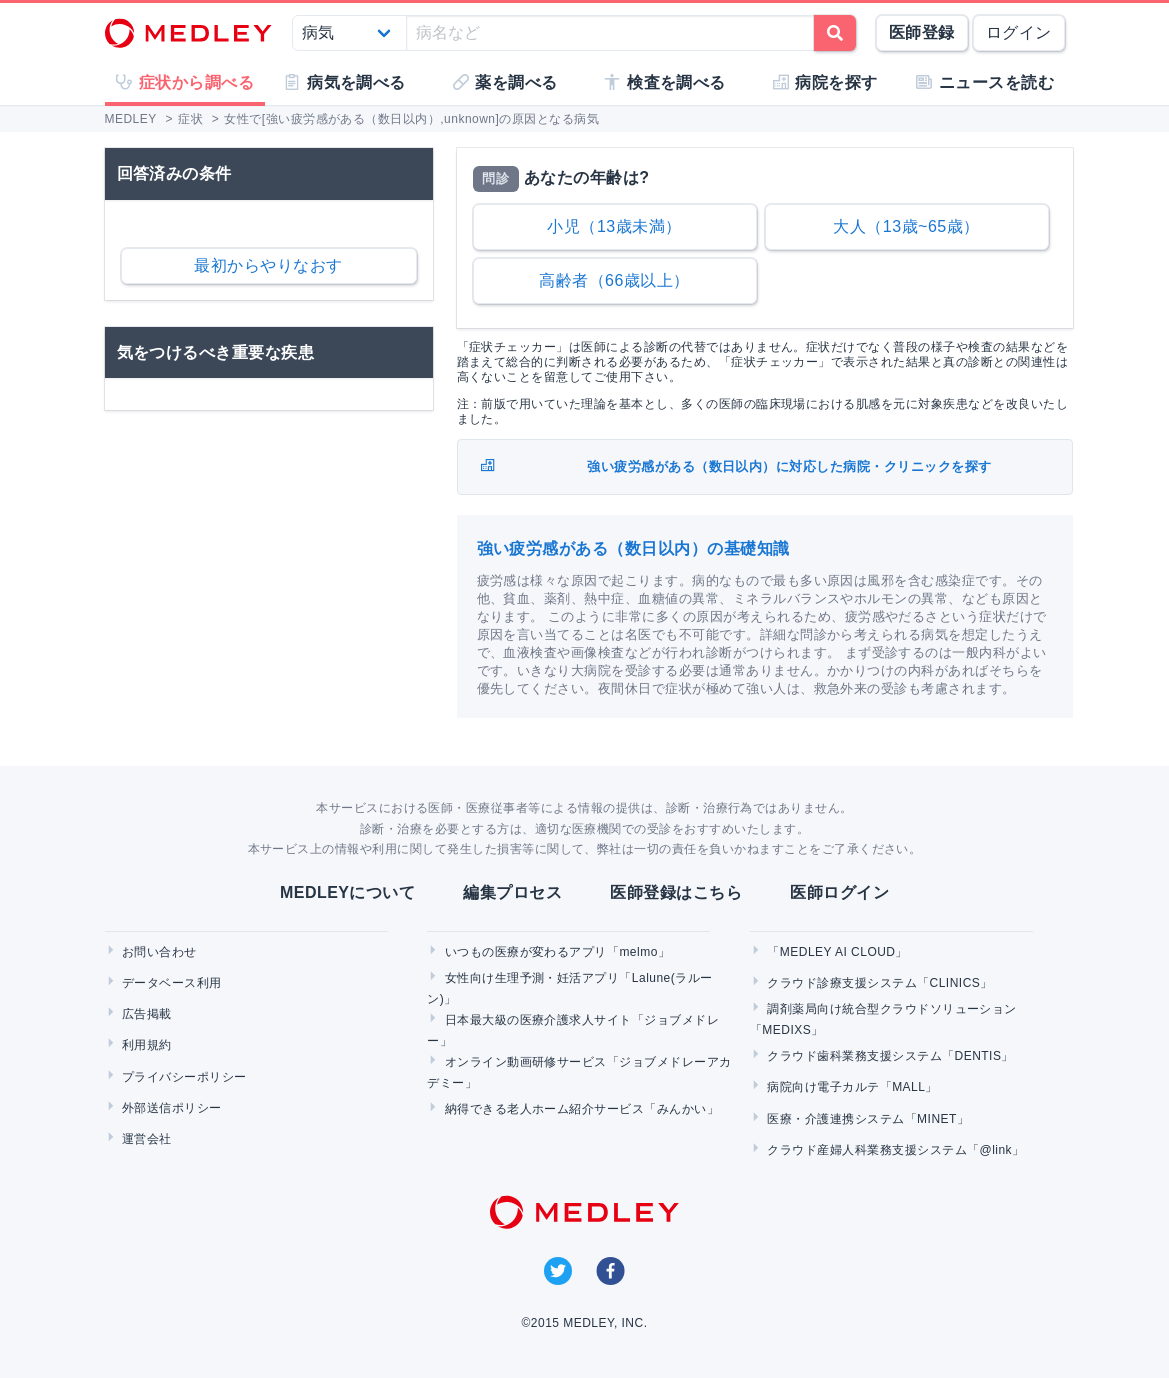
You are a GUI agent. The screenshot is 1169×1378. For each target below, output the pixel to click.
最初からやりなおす (268, 265)
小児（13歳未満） (614, 226)
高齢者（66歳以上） (614, 280)
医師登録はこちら (676, 892)
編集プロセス (512, 892)
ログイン (1019, 32)
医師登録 (922, 32)
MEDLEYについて (347, 892)
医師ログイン (839, 892)
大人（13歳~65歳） (906, 226)
